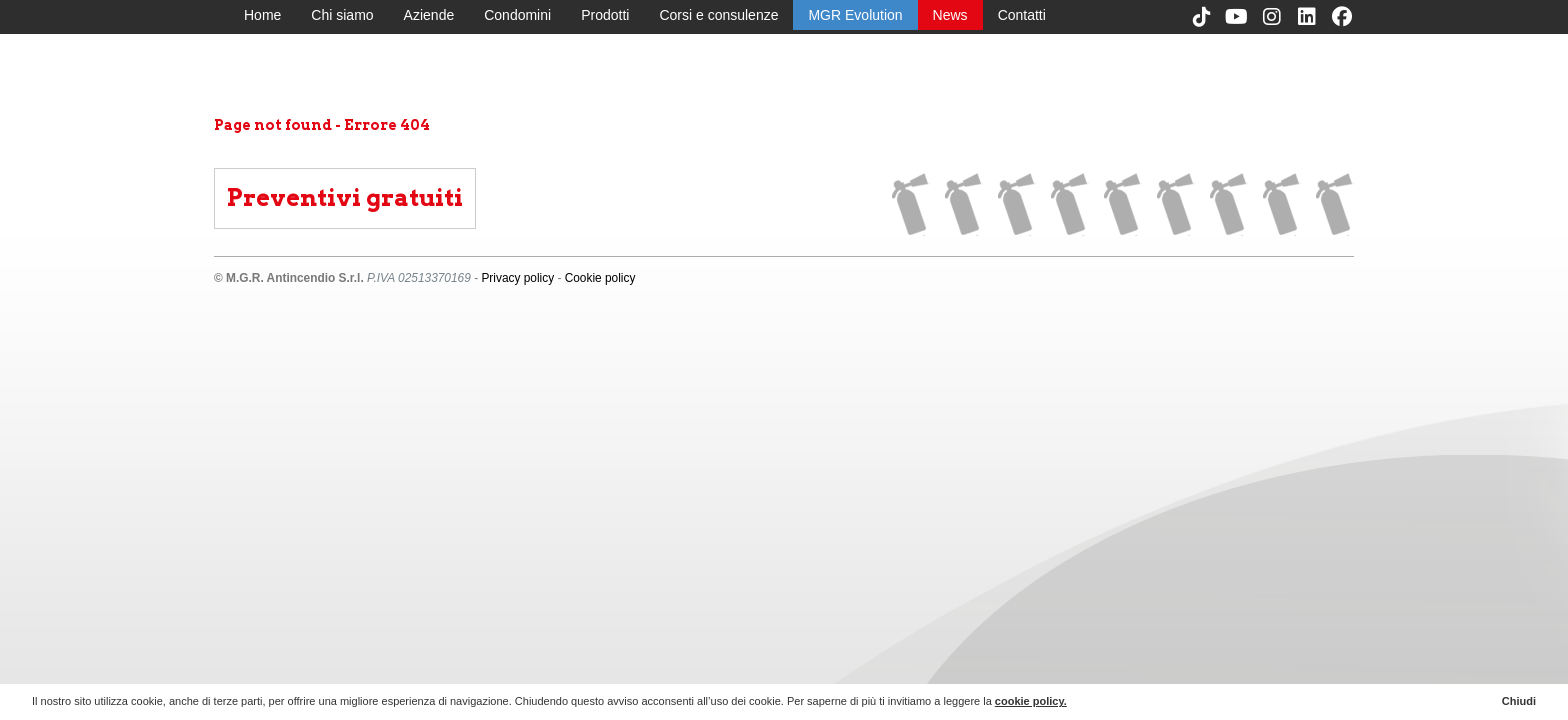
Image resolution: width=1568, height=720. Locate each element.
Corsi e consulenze (718, 15)
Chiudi (1519, 701)
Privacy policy (517, 278)
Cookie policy (600, 278)
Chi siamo (342, 15)
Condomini (517, 15)
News (950, 15)
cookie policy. (1031, 701)
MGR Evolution (855, 15)
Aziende (429, 15)
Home (262, 15)
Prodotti (605, 15)
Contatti (1022, 15)
